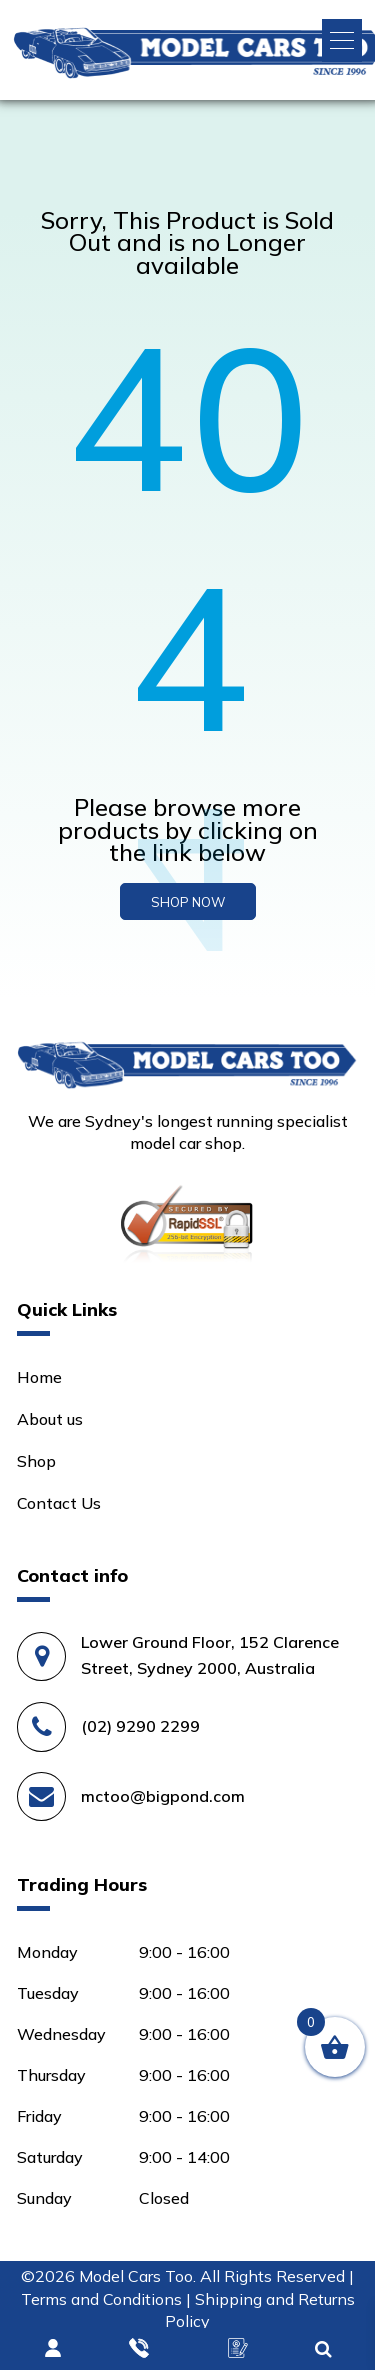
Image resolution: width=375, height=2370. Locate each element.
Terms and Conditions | (108, 2299)
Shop (36, 1461)
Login (54, 2349)
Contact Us (59, 1503)
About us (50, 1419)
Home (39, 1377)
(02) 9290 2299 (140, 1726)
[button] (342, 40)
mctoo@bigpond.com (163, 1796)
